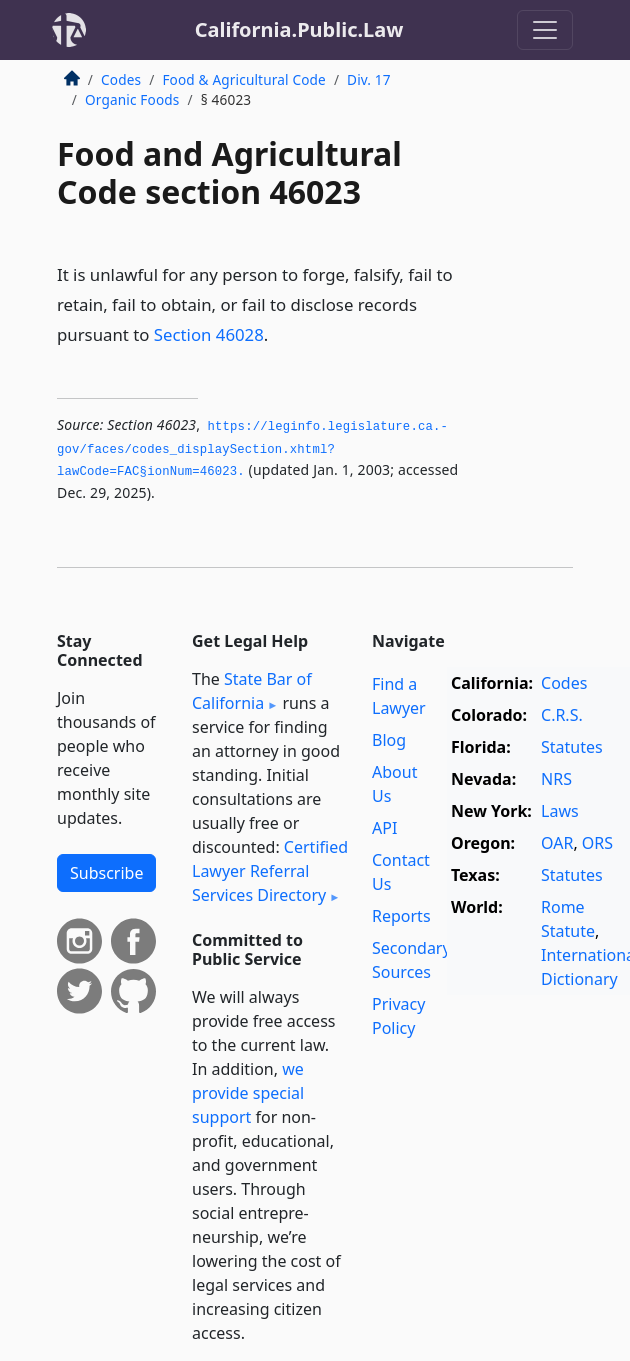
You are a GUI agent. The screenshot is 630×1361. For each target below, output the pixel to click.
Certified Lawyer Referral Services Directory (270, 871)
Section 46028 (209, 334)
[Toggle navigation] (545, 30)
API (384, 828)
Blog (389, 740)
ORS (597, 843)
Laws (560, 811)
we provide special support (248, 1093)
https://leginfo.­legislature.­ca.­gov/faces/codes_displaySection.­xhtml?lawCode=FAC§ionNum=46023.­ (252, 449)
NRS (556, 779)
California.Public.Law (299, 29)
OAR (557, 843)
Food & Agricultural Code (243, 79)
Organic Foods (132, 99)
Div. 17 (369, 79)
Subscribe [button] (106, 873)
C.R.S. (562, 715)
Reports (401, 916)
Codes (121, 79)
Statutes (572, 747)
